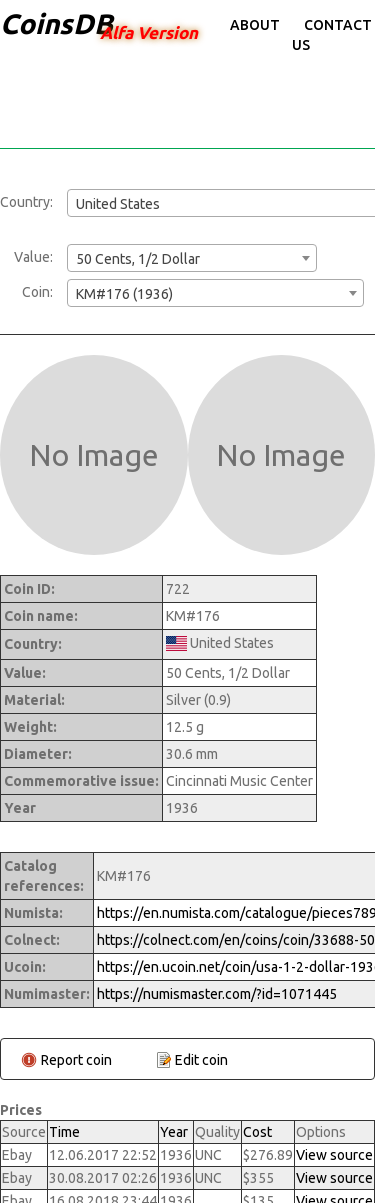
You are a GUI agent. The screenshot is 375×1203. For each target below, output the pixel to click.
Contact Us (332, 35)
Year (174, 1132)
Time (64, 1132)
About (255, 25)
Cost (257, 1132)
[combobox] (192, 258)
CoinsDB (56, 23)
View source (334, 1155)
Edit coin (201, 1060)
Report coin (76, 1060)
